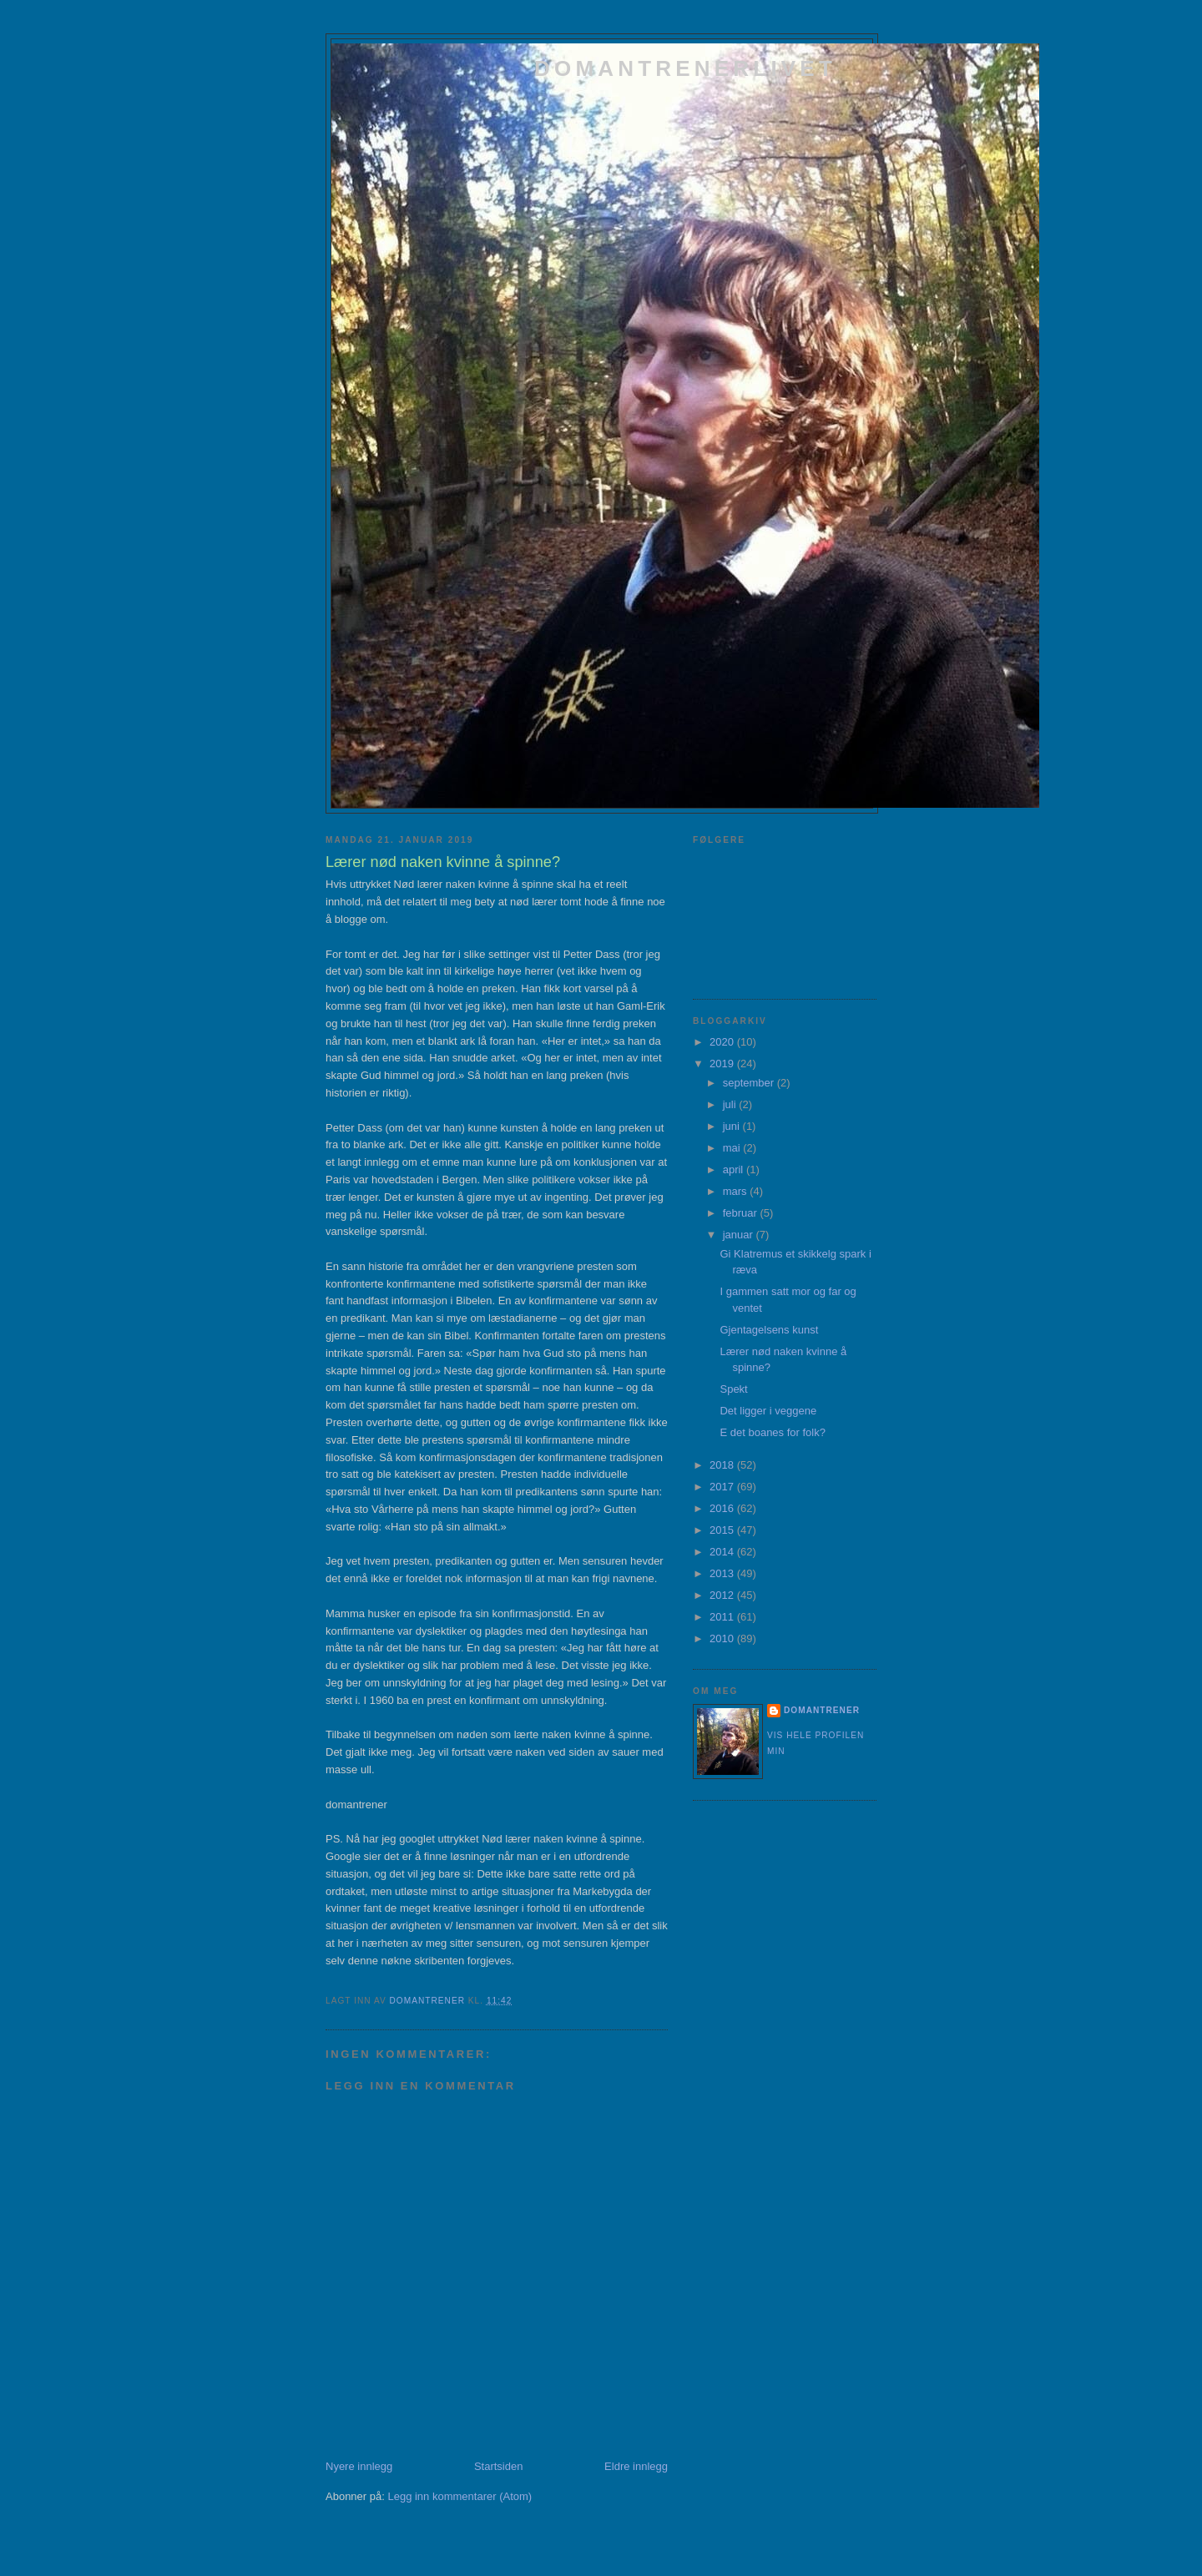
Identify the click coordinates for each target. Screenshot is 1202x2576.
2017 (723, 1486)
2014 (723, 1551)
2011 (723, 1617)
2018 (723, 1465)
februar (741, 1213)
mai (733, 1148)
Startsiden (498, 2466)
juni (733, 1126)
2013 (723, 1573)
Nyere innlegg (359, 2466)
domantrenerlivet (685, 68)
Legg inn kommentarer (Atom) (459, 2496)
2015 (723, 1530)
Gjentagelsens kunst (769, 1329)
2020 (723, 1042)
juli (731, 1104)
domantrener (822, 1710)
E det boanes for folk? (772, 1432)
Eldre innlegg (636, 2466)
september (750, 1082)
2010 (723, 1638)
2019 (723, 1063)
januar (739, 1234)
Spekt (733, 1389)
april (734, 1169)
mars (736, 1191)
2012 (723, 1595)
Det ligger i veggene (768, 1410)
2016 (723, 1508)
